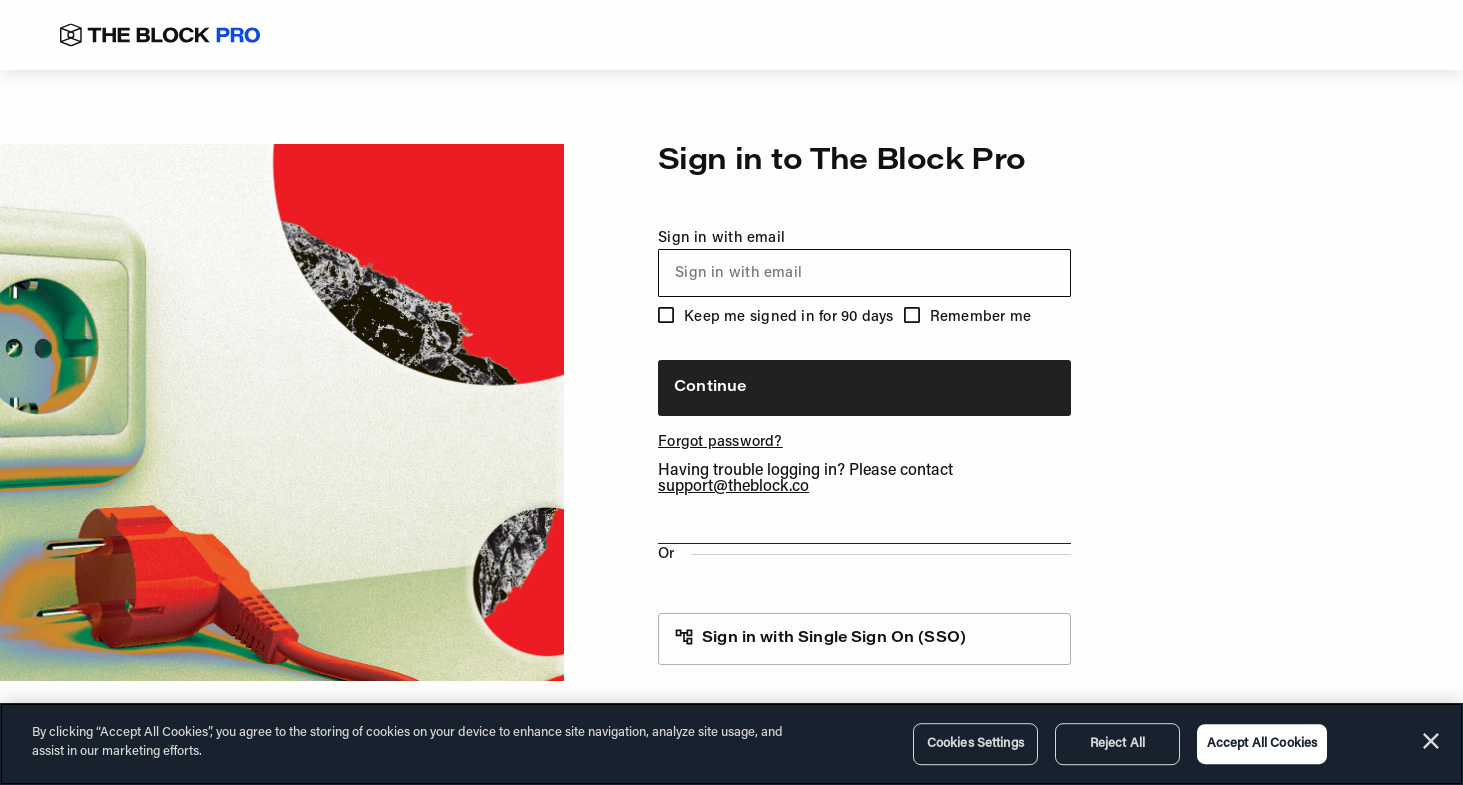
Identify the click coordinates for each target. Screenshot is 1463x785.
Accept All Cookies (1262, 743)
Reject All (1117, 743)
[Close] (1431, 741)
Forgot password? (720, 442)
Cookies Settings (975, 743)
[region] (731, 744)
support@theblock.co (733, 487)
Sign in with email (864, 264)
